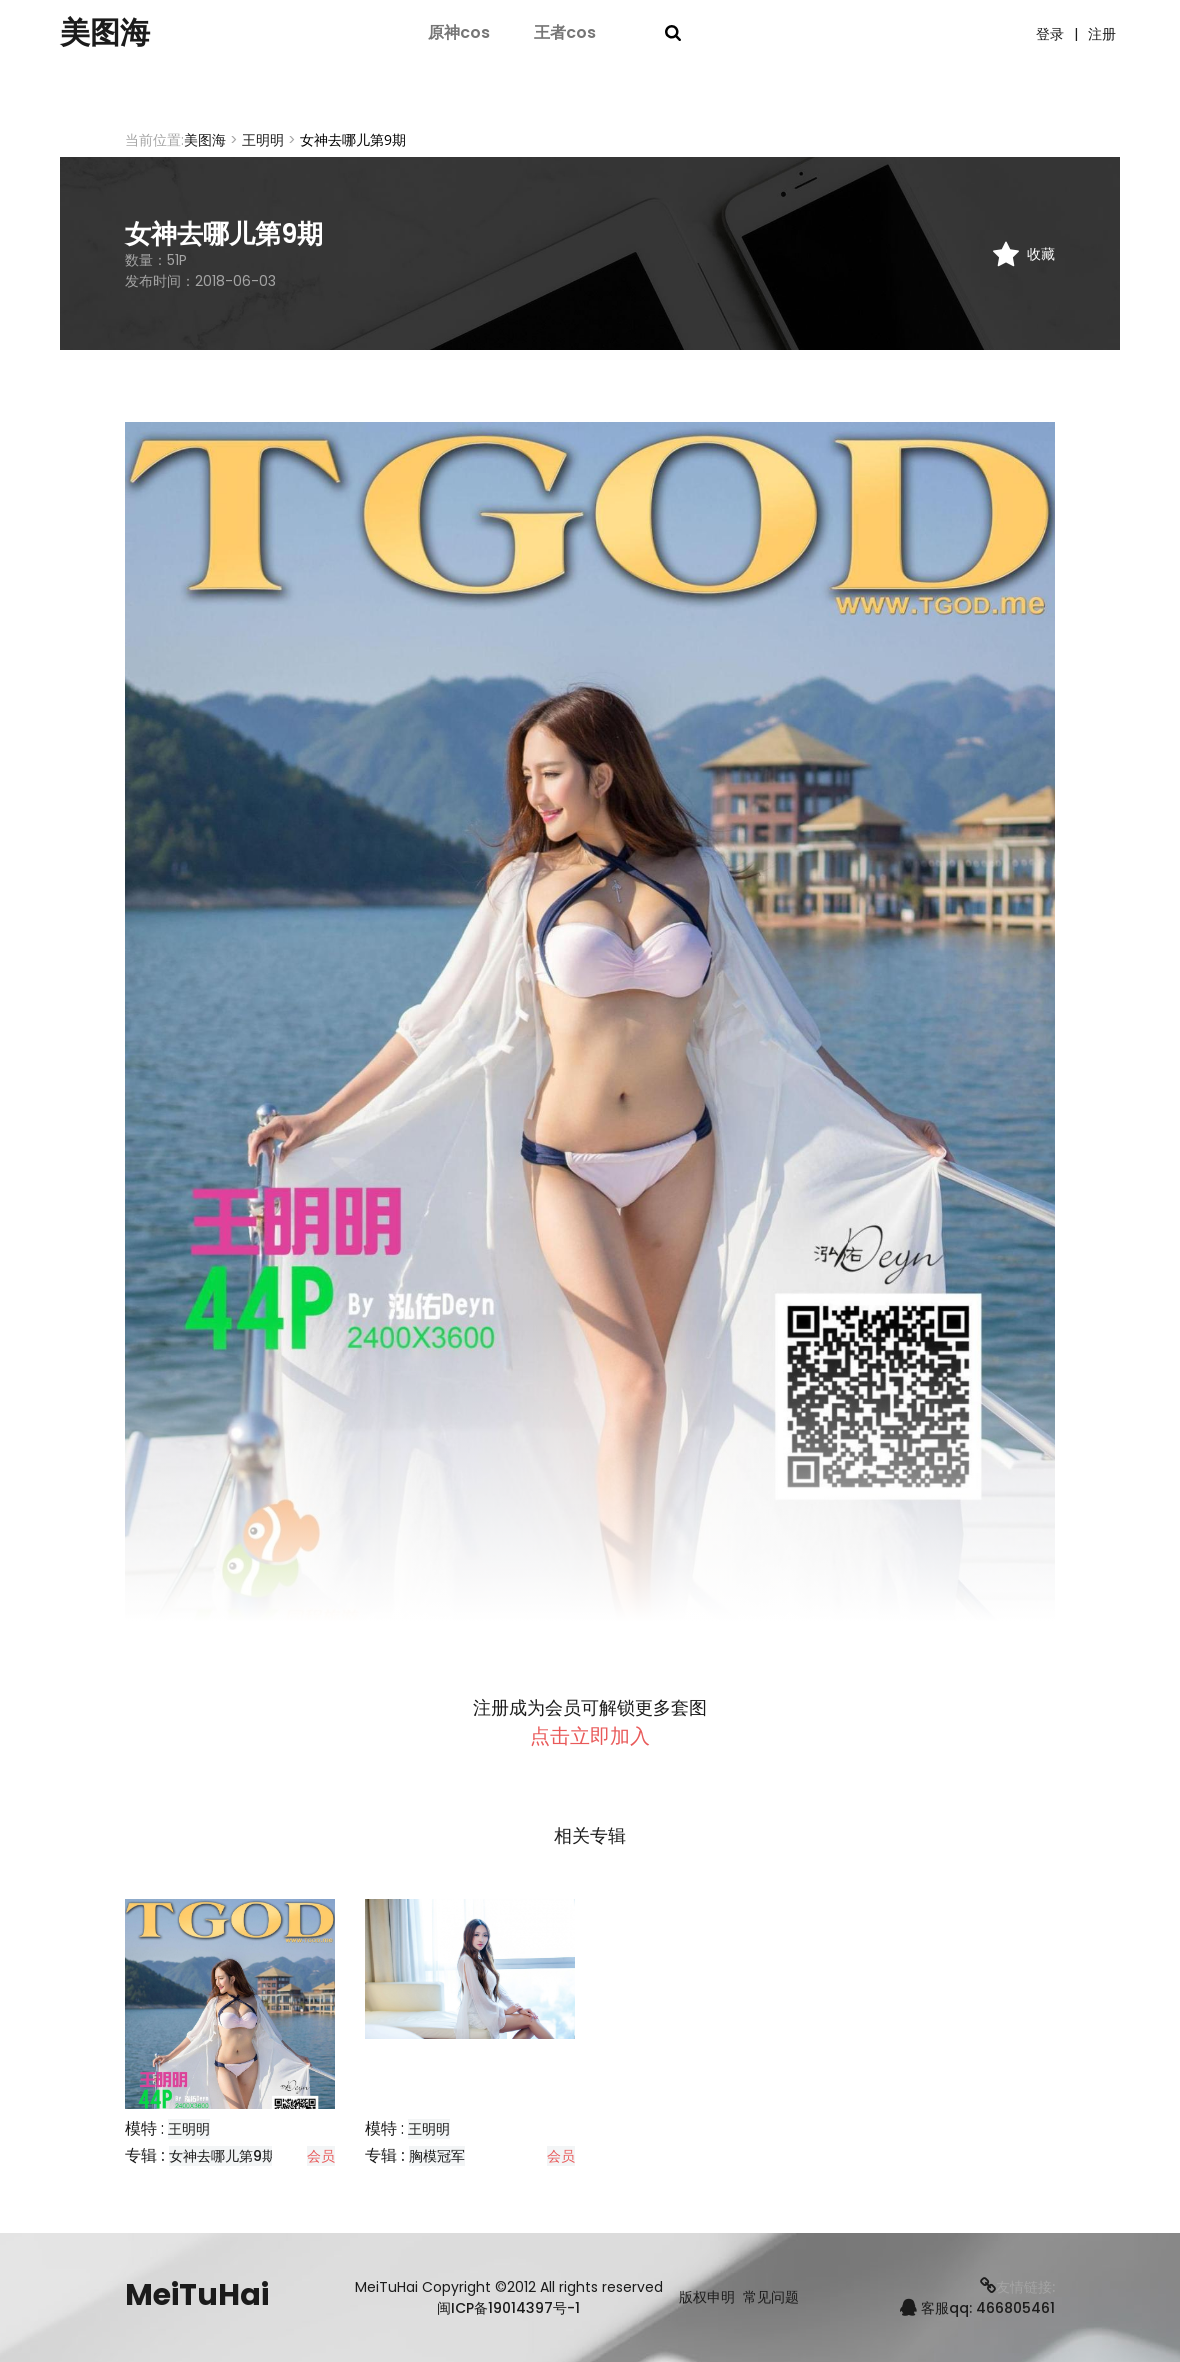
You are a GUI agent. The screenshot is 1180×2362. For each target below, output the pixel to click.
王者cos (565, 32)
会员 (321, 2156)
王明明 (263, 140)
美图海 (105, 33)
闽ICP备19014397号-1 (508, 2308)
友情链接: (1017, 2287)
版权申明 (707, 2297)
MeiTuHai (197, 2295)
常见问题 (771, 2297)
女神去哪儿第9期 (222, 2156)
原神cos (459, 32)
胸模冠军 (437, 2156)
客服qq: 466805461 (977, 2308)
